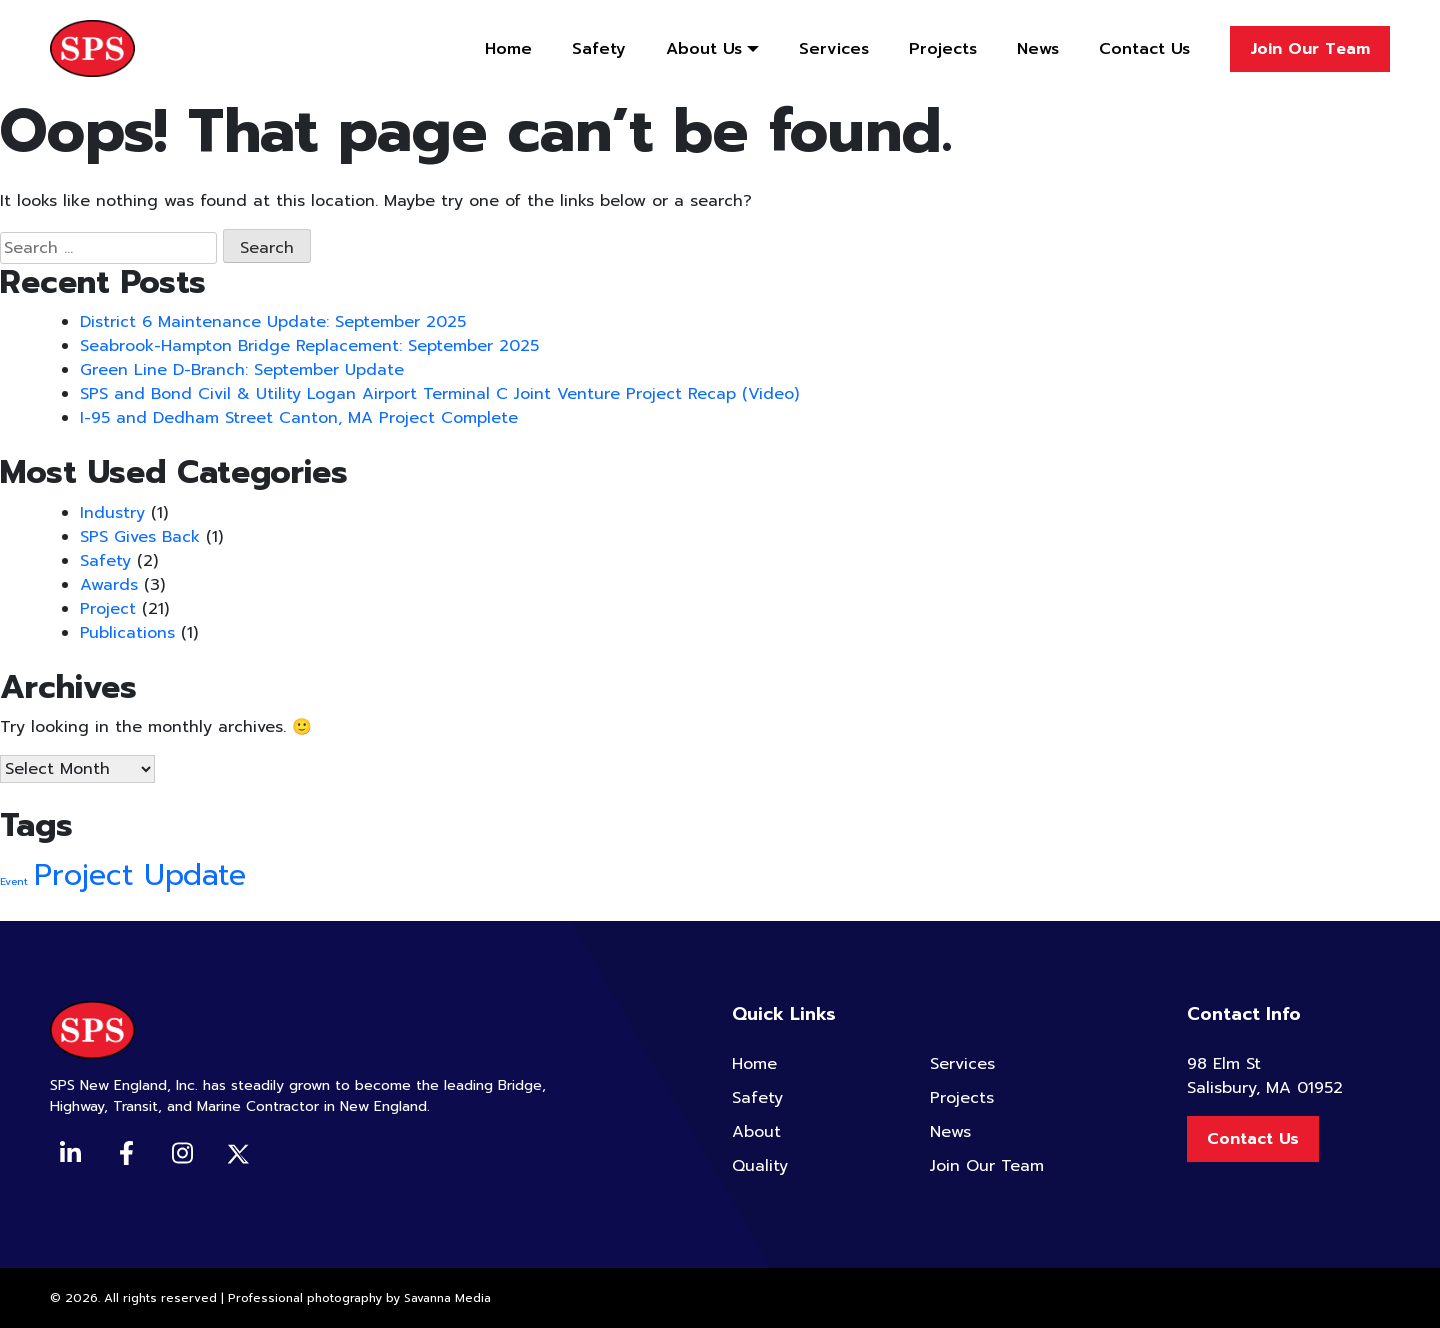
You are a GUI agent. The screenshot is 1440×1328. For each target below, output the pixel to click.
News (1038, 49)
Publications (127, 633)
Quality (760, 1166)
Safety (599, 49)
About (756, 1132)
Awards (109, 585)
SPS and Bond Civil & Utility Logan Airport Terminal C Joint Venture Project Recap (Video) (439, 394)
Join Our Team (1310, 49)
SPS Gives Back (140, 537)
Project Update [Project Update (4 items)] (140, 875)
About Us (704, 49)
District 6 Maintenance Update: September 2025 (273, 322)
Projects (943, 49)
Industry (112, 513)
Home (508, 49)
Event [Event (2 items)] (14, 881)
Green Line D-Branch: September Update (242, 370)
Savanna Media (447, 1298)
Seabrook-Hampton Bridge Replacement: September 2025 (309, 346)
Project (108, 609)
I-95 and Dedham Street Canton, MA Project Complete (299, 418)
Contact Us (1144, 49)
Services (834, 49)
